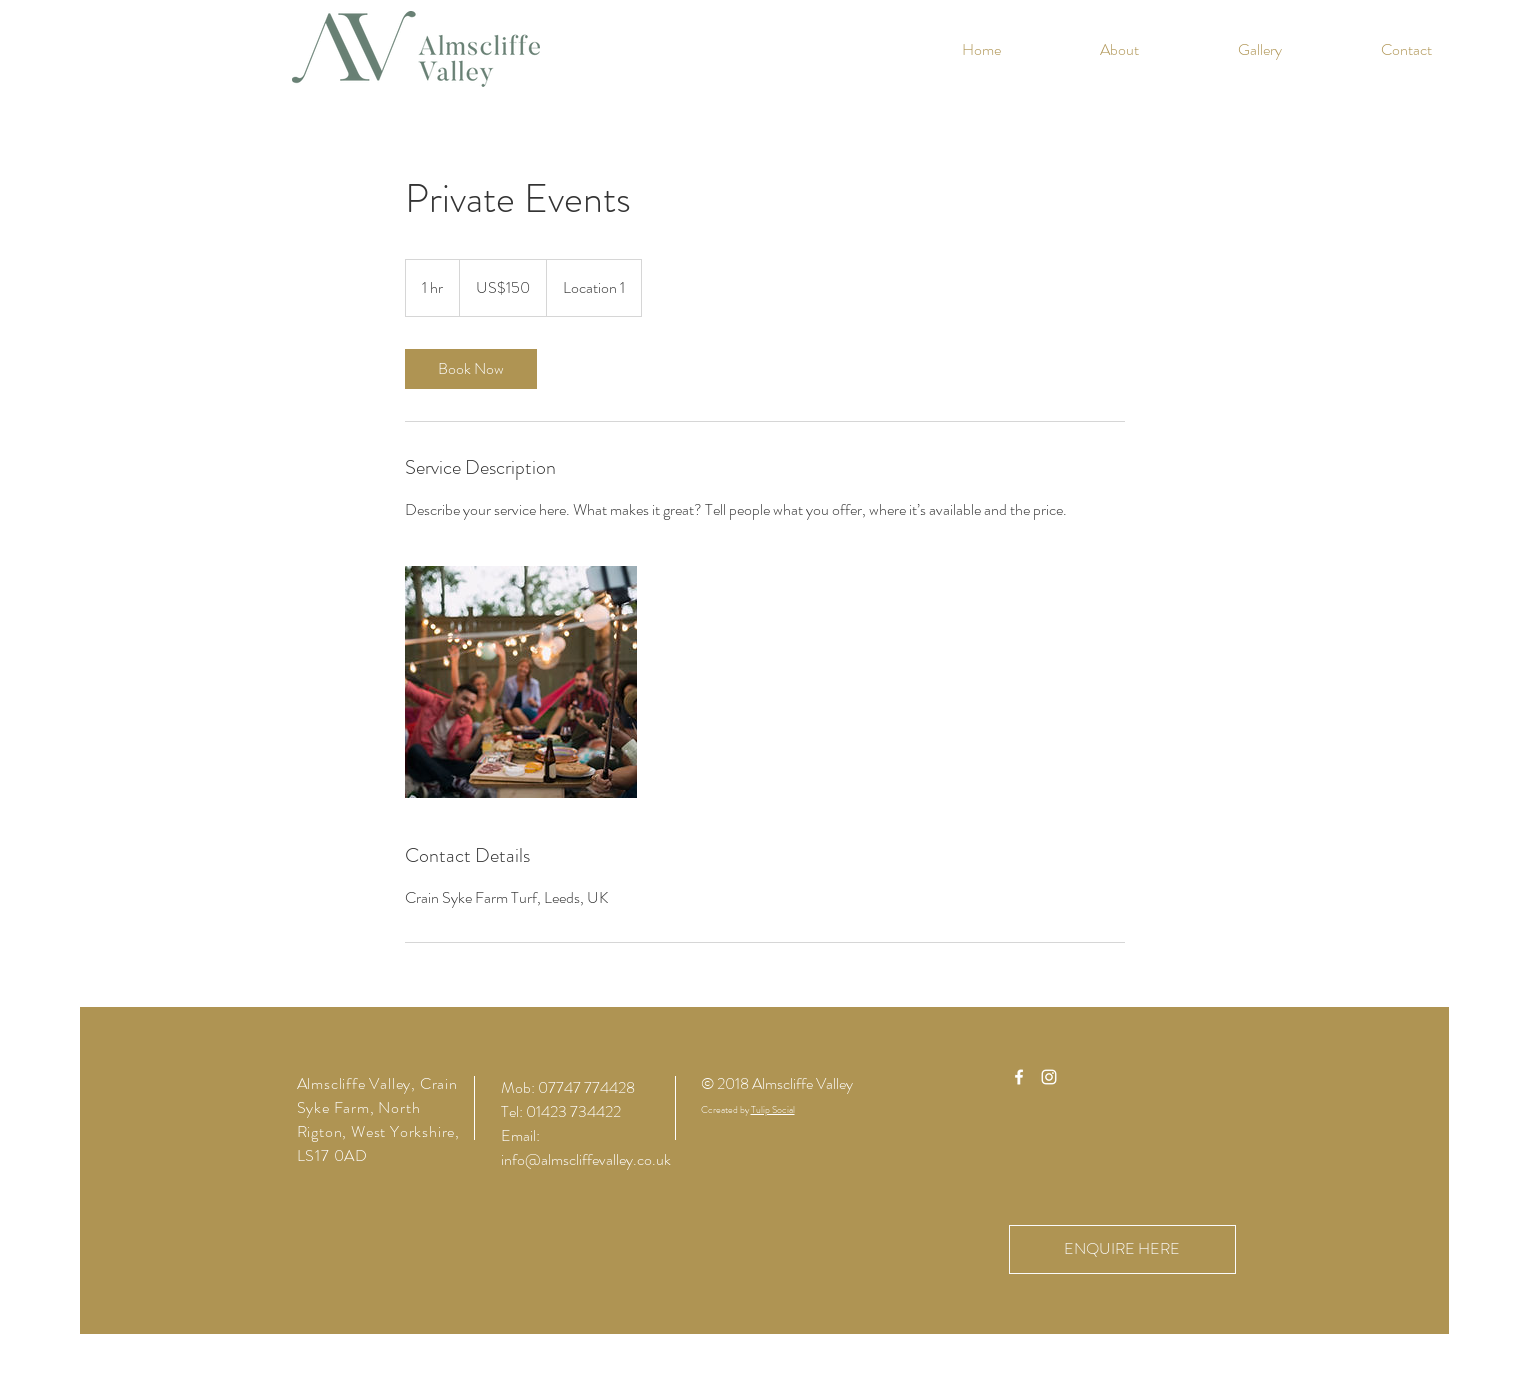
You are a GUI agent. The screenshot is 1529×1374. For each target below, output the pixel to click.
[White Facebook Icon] (1019, 1077)
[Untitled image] (521, 682)
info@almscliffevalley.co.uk (586, 1159)
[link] (471, 369)
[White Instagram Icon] (1049, 1077)
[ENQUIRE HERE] (1122, 1249)
